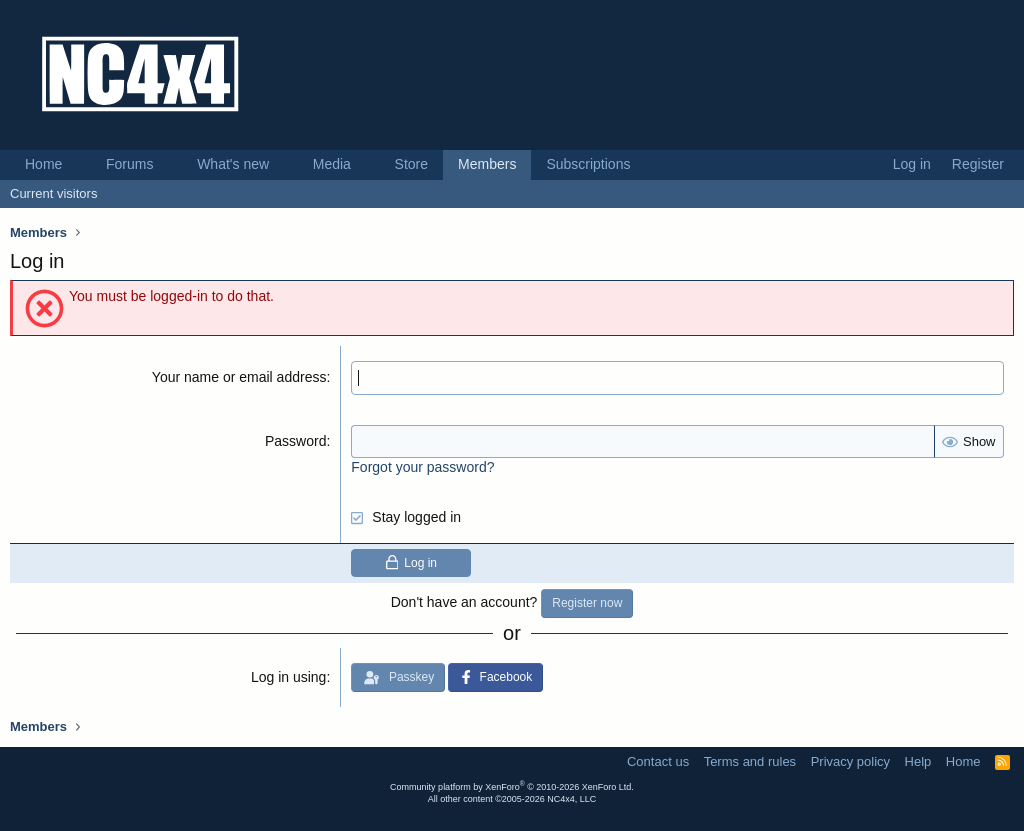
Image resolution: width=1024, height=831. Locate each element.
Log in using (289, 677)
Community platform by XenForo (512, 787)
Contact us (658, 761)
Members (487, 164)
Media (332, 164)
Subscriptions (588, 164)
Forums (129, 164)
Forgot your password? (422, 467)
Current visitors (53, 193)
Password (295, 441)
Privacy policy (850, 761)
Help (918, 761)
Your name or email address (239, 377)
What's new (233, 164)
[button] (77, 165)
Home (43, 164)
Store (411, 164)
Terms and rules (750, 761)
